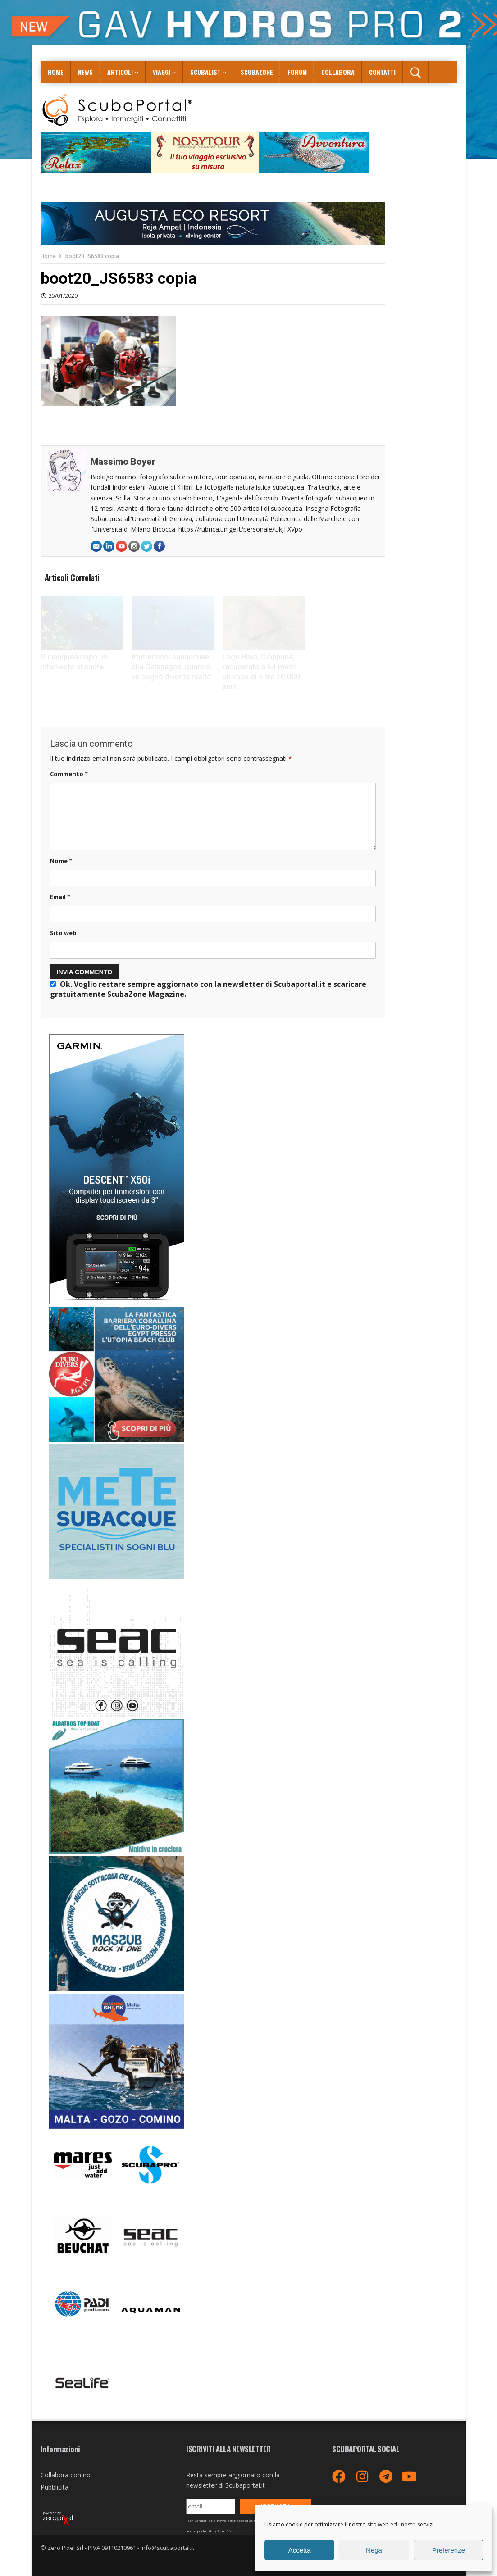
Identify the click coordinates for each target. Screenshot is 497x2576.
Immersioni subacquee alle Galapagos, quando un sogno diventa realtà (171, 666)
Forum (297, 72)
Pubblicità (54, 2487)
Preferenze (448, 2550)
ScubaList (205, 72)
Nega (374, 2550)
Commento (69, 774)
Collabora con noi (66, 2475)
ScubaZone (257, 72)
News (85, 72)
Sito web (63, 933)
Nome (61, 861)
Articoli (120, 72)
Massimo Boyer (123, 461)
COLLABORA (338, 72)
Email (60, 897)
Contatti (382, 72)
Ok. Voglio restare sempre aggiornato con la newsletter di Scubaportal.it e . (208, 989)
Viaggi (161, 72)
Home (56, 72)
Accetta (299, 2550)
